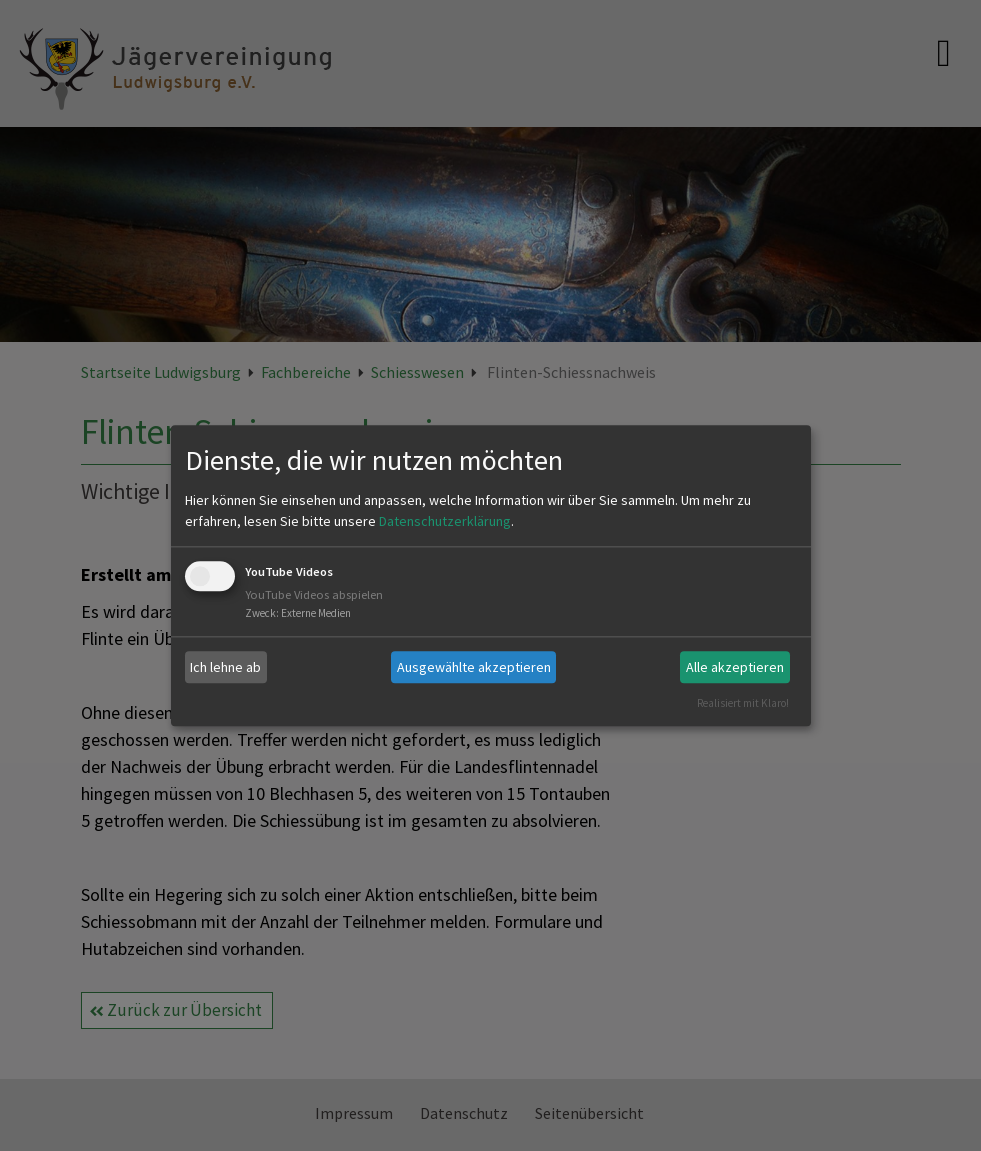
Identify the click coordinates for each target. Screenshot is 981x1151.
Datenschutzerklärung (445, 522)
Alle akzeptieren (735, 667)
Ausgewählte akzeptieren (474, 667)
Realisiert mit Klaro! (743, 703)
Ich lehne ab (225, 667)
